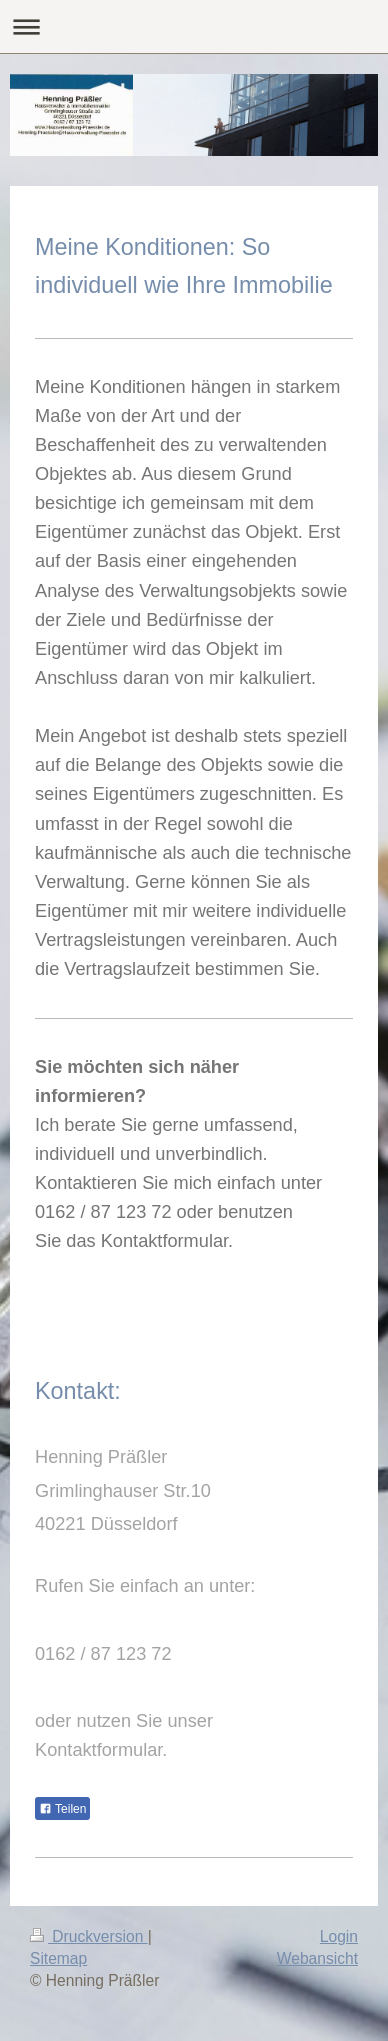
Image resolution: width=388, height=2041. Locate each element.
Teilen (62, 1809)
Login (339, 1936)
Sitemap (58, 1958)
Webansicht (317, 1958)
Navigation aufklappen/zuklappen (194, 26)
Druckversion (89, 1936)
